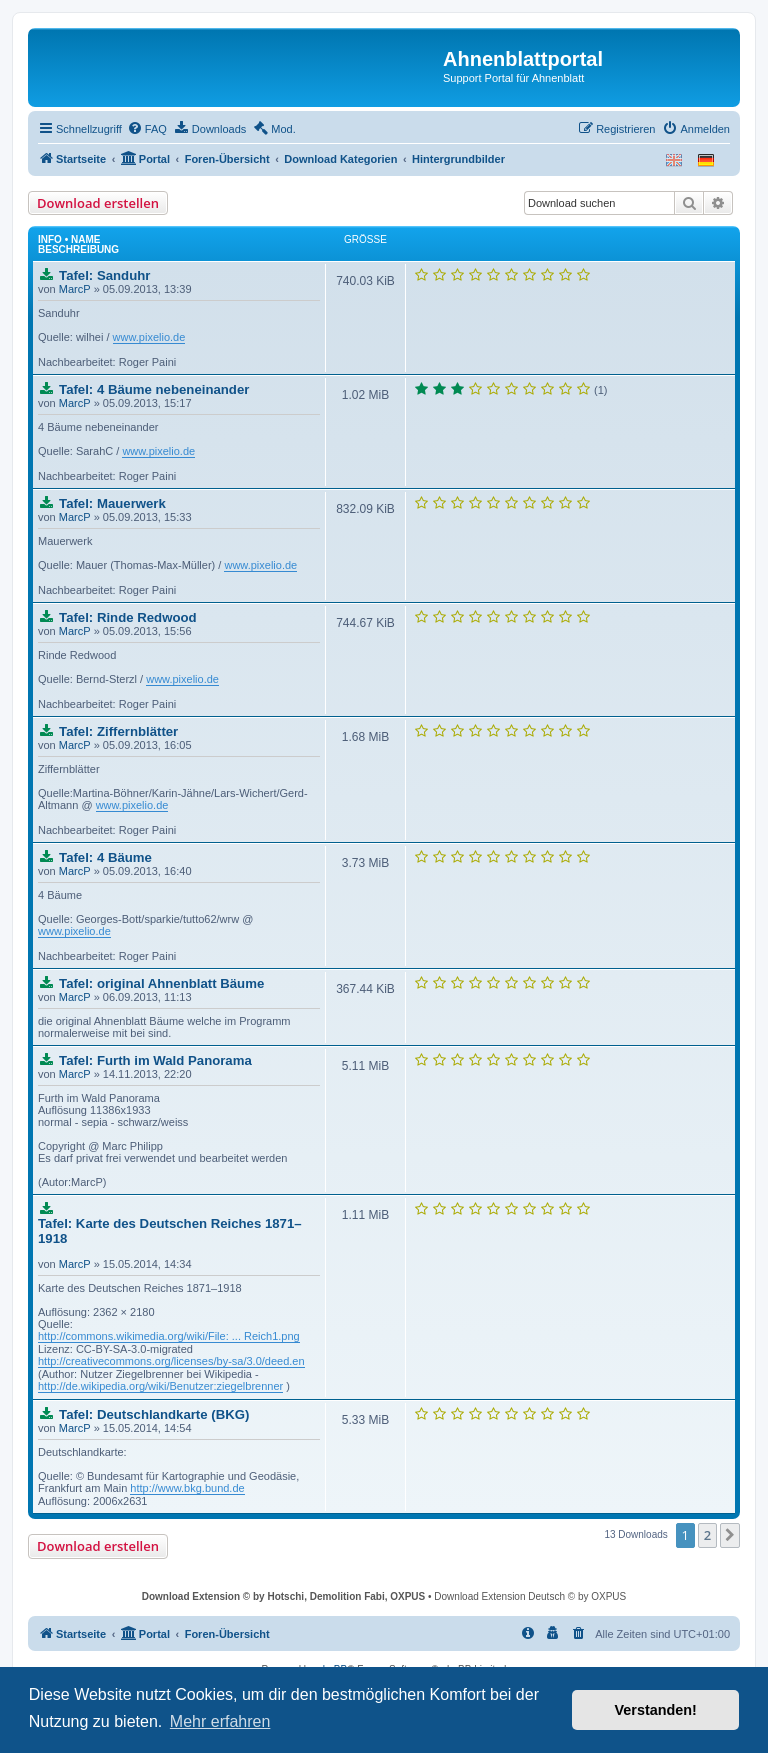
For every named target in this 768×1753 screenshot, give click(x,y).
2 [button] (707, 1535)
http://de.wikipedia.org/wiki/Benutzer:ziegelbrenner (160, 1386)
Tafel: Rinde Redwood (128, 617)
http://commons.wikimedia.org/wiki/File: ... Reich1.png (169, 1336)
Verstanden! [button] (656, 1710)
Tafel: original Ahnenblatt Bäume (161, 983)
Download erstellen (98, 203)
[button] (730, 1535)
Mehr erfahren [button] (220, 1721)
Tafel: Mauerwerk (112, 503)
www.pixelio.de (149, 337)
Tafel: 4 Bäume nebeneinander (154, 389)
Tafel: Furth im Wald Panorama (155, 1060)
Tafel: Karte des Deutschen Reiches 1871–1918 (170, 1231)
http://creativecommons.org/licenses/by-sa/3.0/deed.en (171, 1361)
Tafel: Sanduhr (104, 275)
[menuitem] (147, 129)
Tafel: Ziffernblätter (118, 731)
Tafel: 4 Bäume (105, 857)
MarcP (75, 289)
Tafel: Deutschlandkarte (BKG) (154, 1414)
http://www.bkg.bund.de (187, 1488)
